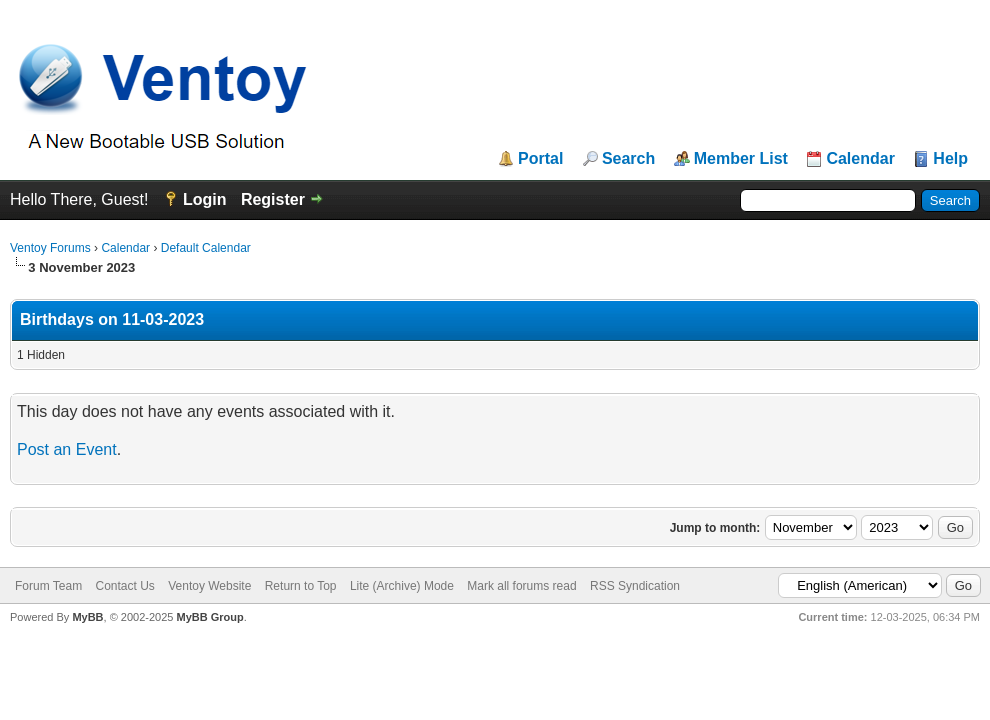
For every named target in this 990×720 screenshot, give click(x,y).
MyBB (87, 617)
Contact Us (124, 586)
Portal (540, 159)
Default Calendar (206, 248)
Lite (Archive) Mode (402, 586)
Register (273, 199)
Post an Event (67, 449)
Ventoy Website (209, 586)
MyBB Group (209, 617)
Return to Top (301, 586)
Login (205, 199)
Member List (741, 159)
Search (628, 159)
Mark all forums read (521, 586)
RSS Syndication (635, 586)
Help (950, 159)
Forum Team (48, 586)
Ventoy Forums (50, 248)
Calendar (860, 159)
